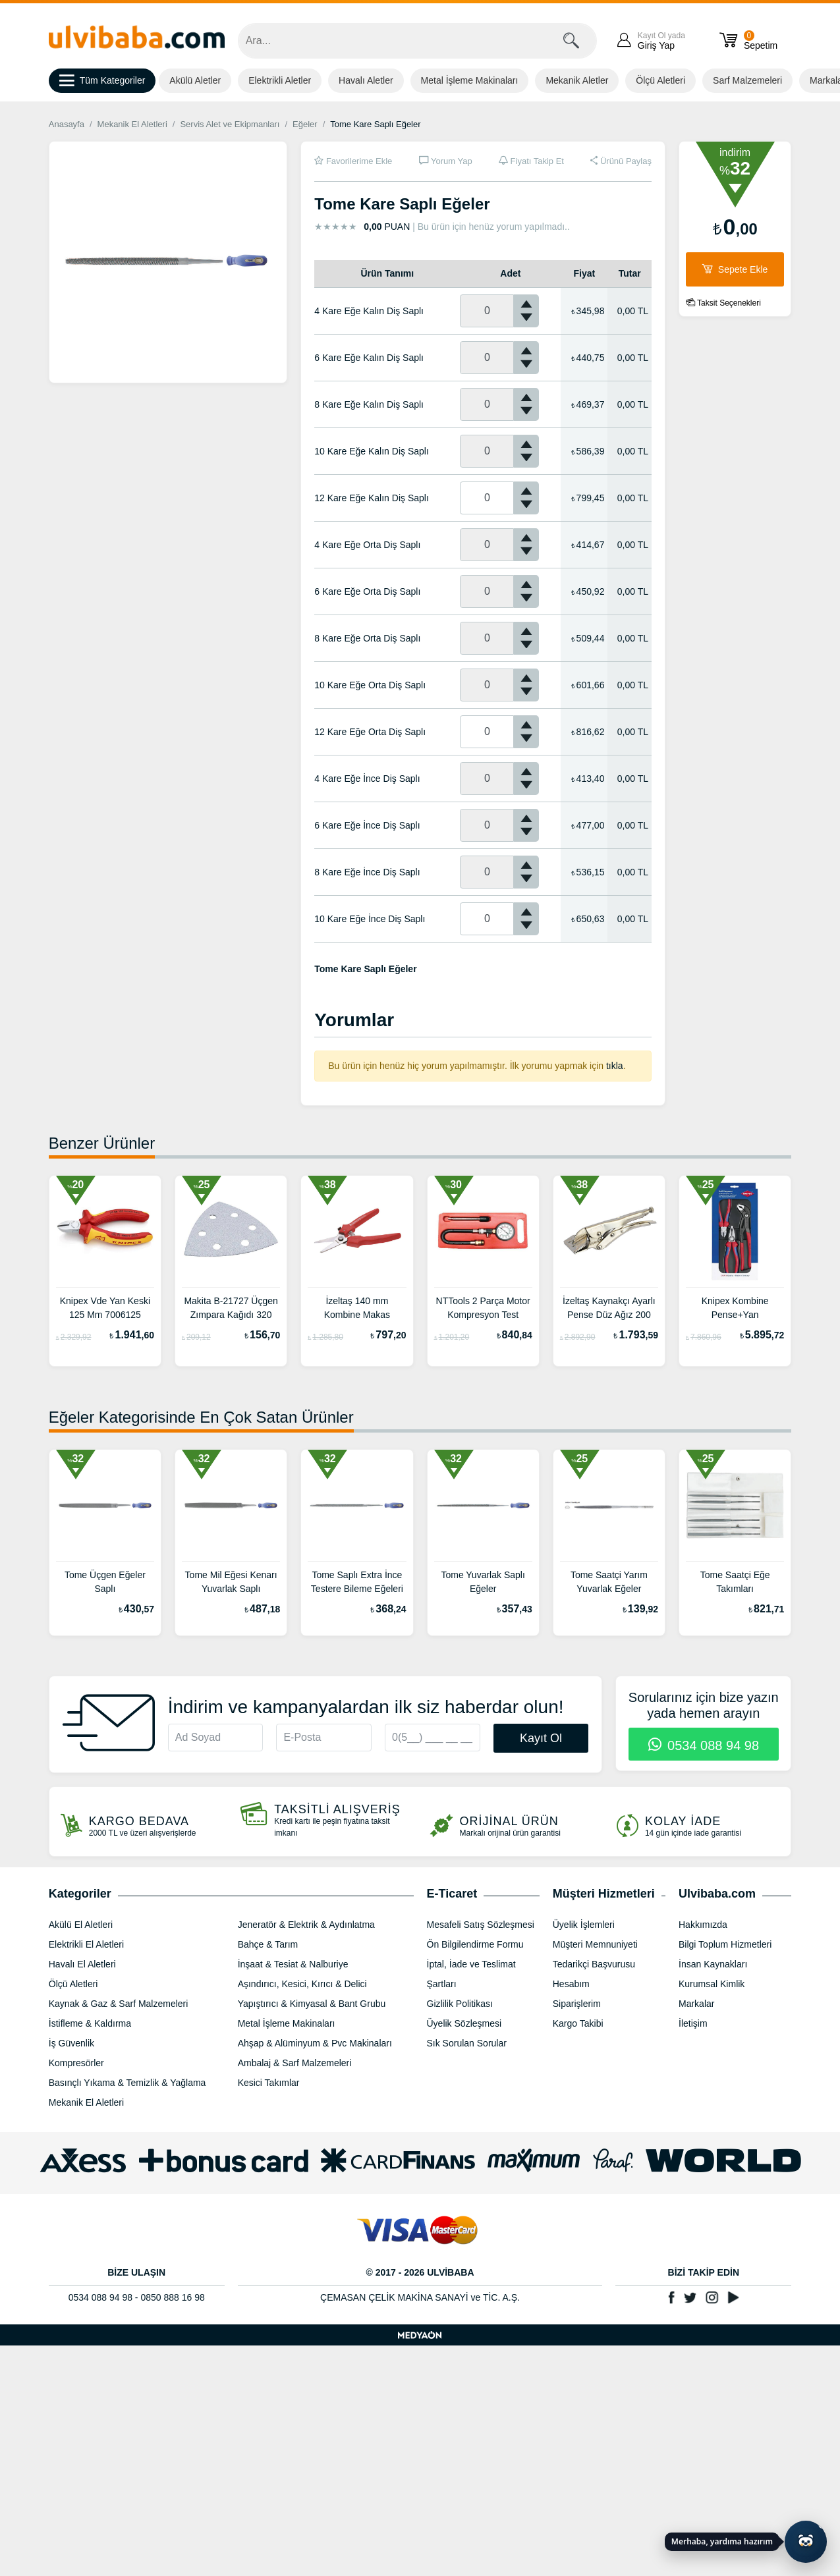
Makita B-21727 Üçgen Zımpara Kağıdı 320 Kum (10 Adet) (230, 1309)
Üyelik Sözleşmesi (464, 2023)
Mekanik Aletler (577, 80)
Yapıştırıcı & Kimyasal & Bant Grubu (312, 2003)
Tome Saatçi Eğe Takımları (735, 1582)
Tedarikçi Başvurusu (594, 1964)
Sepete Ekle (735, 269)
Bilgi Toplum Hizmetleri (725, 1944)
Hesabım (571, 1984)
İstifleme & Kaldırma (90, 2023)
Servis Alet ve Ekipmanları (229, 124)
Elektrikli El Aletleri (86, 1944)
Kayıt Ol (541, 1738)
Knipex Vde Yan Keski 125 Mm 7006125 (105, 1308)
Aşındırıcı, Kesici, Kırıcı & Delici (302, 1984)
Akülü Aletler (195, 80)
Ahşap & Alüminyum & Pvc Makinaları (315, 2043)
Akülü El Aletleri (81, 1924)
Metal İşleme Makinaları (469, 80)
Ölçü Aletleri (660, 80)
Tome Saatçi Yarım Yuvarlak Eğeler (609, 1582)
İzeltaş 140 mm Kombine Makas (357, 1308)
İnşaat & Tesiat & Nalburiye (293, 1964)
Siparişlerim (577, 2003)
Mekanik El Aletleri (132, 124)
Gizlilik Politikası (460, 2003)
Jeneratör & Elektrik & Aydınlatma (306, 1924)
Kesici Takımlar (269, 2082)
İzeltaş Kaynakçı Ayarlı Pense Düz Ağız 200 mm (609, 1309)
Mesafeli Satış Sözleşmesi (480, 1924)
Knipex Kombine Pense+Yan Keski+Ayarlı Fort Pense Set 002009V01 (735, 1309)
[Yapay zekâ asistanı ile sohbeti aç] (806, 2542)
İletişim (693, 2023)
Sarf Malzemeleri (747, 80)
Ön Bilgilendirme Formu (475, 1944)
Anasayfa (66, 124)
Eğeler (305, 124)
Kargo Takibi (578, 2023)
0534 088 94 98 (704, 1745)
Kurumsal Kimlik (711, 1984)
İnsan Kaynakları (713, 1964)
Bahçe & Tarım (268, 1944)
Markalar (696, 2003)
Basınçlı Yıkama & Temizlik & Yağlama (127, 2082)
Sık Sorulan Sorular (467, 2043)
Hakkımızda (703, 1924)
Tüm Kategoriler (102, 81)
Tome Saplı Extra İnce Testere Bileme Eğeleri (357, 1582)
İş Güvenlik (71, 2043)
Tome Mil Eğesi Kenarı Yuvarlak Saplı (231, 1582)
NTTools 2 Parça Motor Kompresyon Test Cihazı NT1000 (483, 1309)
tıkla (614, 1065)
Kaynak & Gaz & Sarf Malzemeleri (118, 2003)
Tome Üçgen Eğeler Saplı (105, 1582)
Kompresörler (76, 2063)
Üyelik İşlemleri (584, 1924)
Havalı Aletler (366, 80)
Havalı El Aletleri (82, 1964)
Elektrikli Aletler (279, 80)
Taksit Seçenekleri (723, 303)
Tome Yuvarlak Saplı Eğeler (482, 1582)
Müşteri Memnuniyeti (595, 1944)
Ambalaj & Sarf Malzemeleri (295, 2063)
